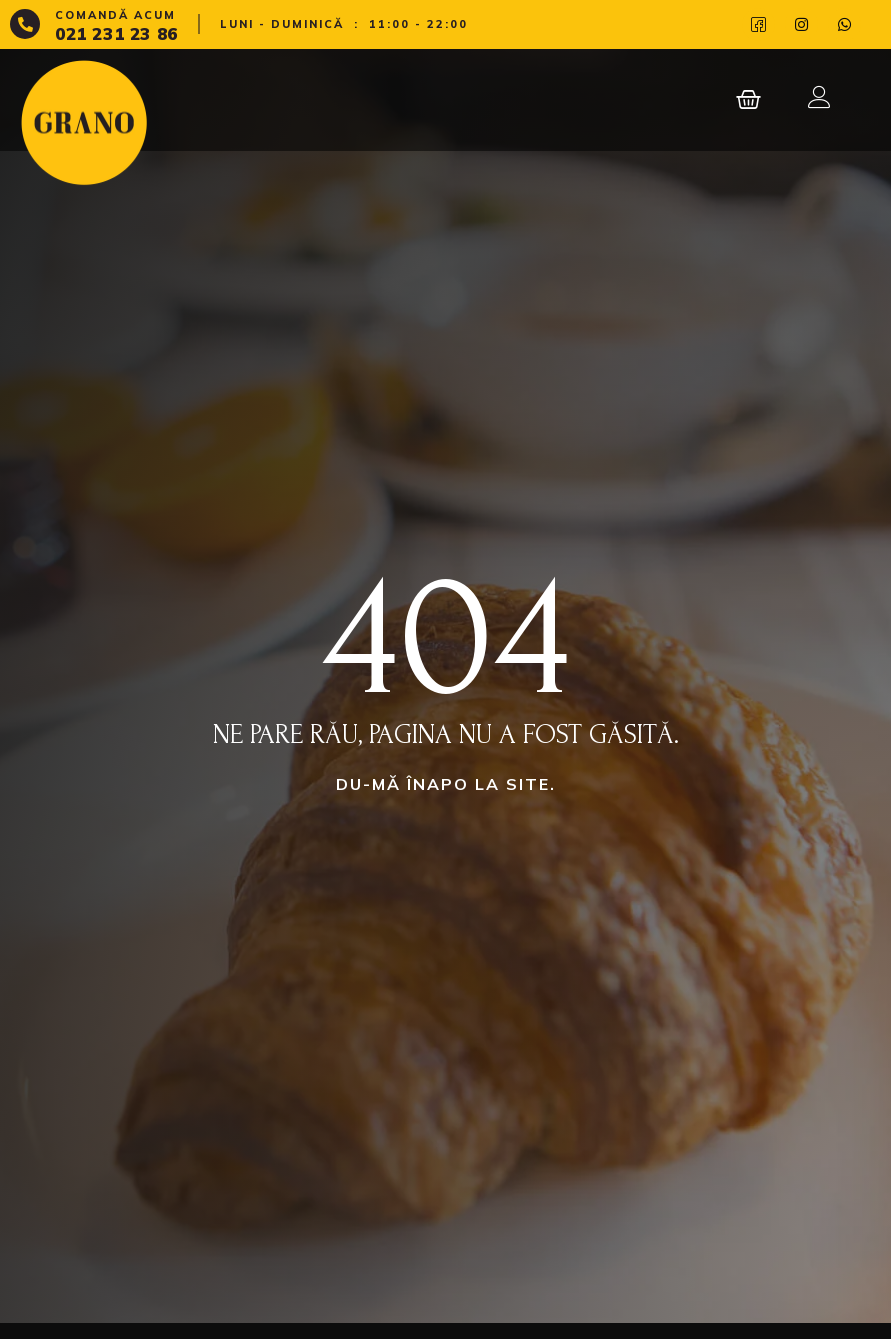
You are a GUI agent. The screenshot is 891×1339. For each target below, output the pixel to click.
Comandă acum (115, 15)
